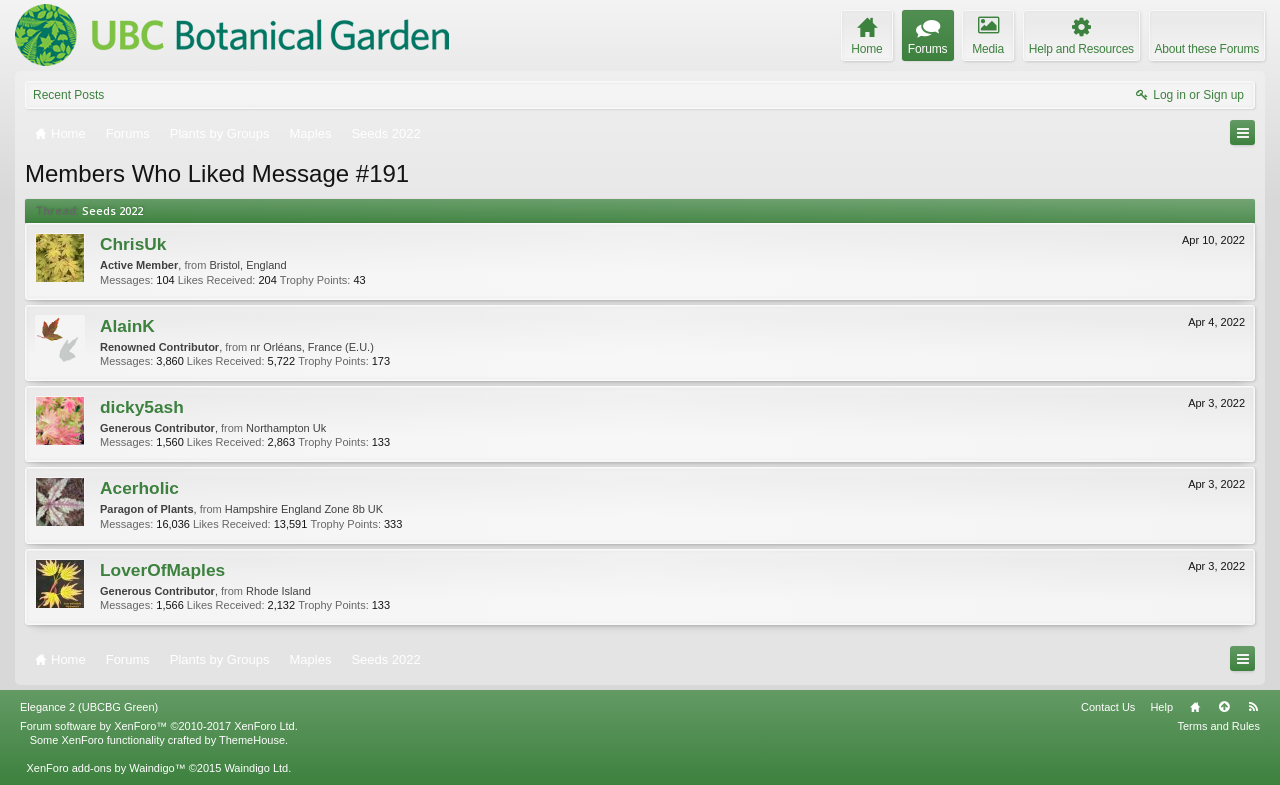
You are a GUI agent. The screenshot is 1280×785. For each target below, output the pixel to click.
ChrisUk (133, 244)
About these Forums (1207, 49)
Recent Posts (68, 95)
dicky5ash (142, 407)
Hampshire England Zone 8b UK (304, 509)
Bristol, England (247, 265)
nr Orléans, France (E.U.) (311, 347)
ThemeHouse (252, 740)
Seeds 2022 (112, 210)
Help (1161, 707)
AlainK (127, 326)
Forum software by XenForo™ (159, 726)
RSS (1253, 707)
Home (1195, 707)
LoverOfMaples (162, 570)
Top (1224, 707)
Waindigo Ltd (256, 768)
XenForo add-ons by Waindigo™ (105, 768)
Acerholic (139, 488)
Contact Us (1108, 707)
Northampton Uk (286, 428)
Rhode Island (278, 591)
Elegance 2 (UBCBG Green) (89, 707)
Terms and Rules (1218, 726)
